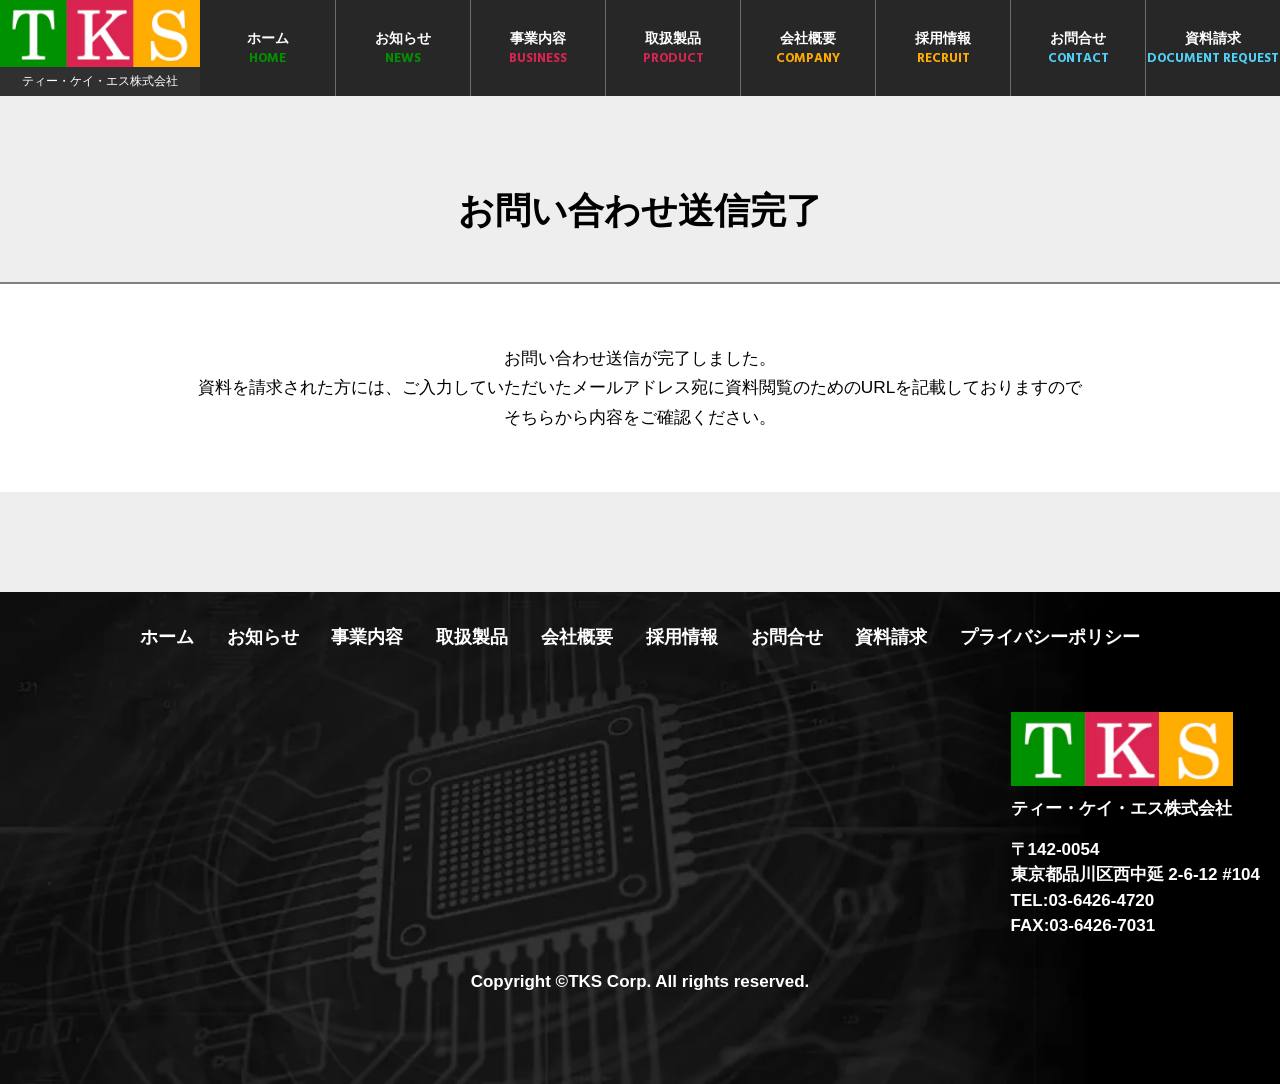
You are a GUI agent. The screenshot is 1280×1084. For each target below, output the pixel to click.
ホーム (267, 49)
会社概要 (808, 49)
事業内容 (538, 49)
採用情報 (943, 49)
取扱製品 (673, 49)
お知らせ (403, 49)
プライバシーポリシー (1050, 637)
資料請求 (1213, 49)
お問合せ (1078, 49)
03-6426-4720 (1101, 900)
